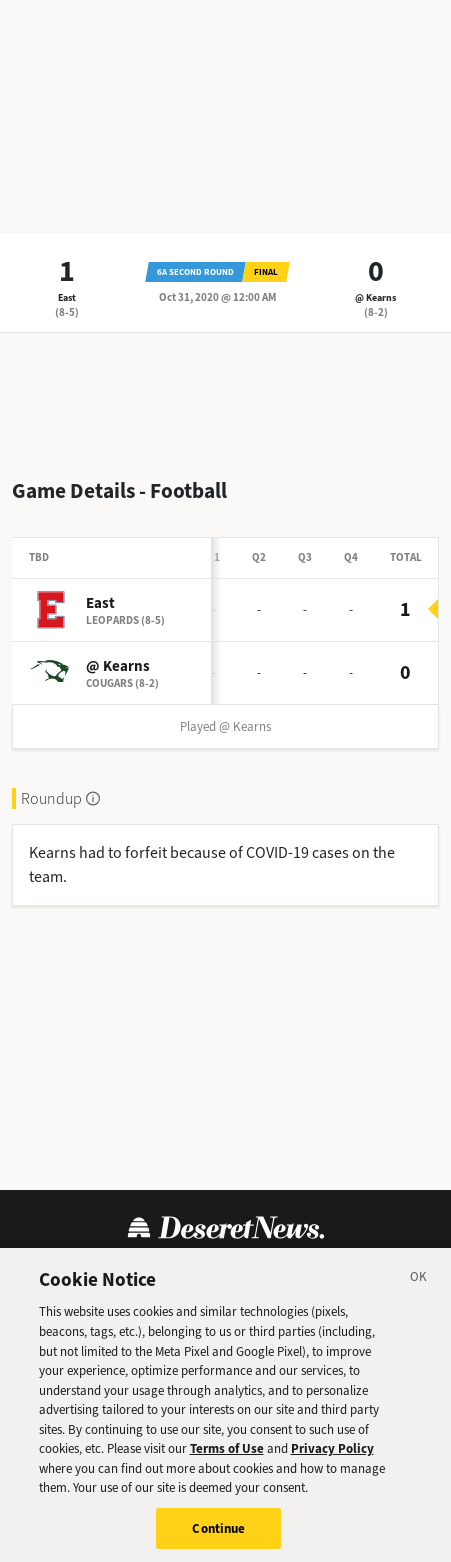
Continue (218, 1534)
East (67, 297)
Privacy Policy (332, 1454)
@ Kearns (375, 297)
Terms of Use (227, 1454)
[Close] (419, 1286)
